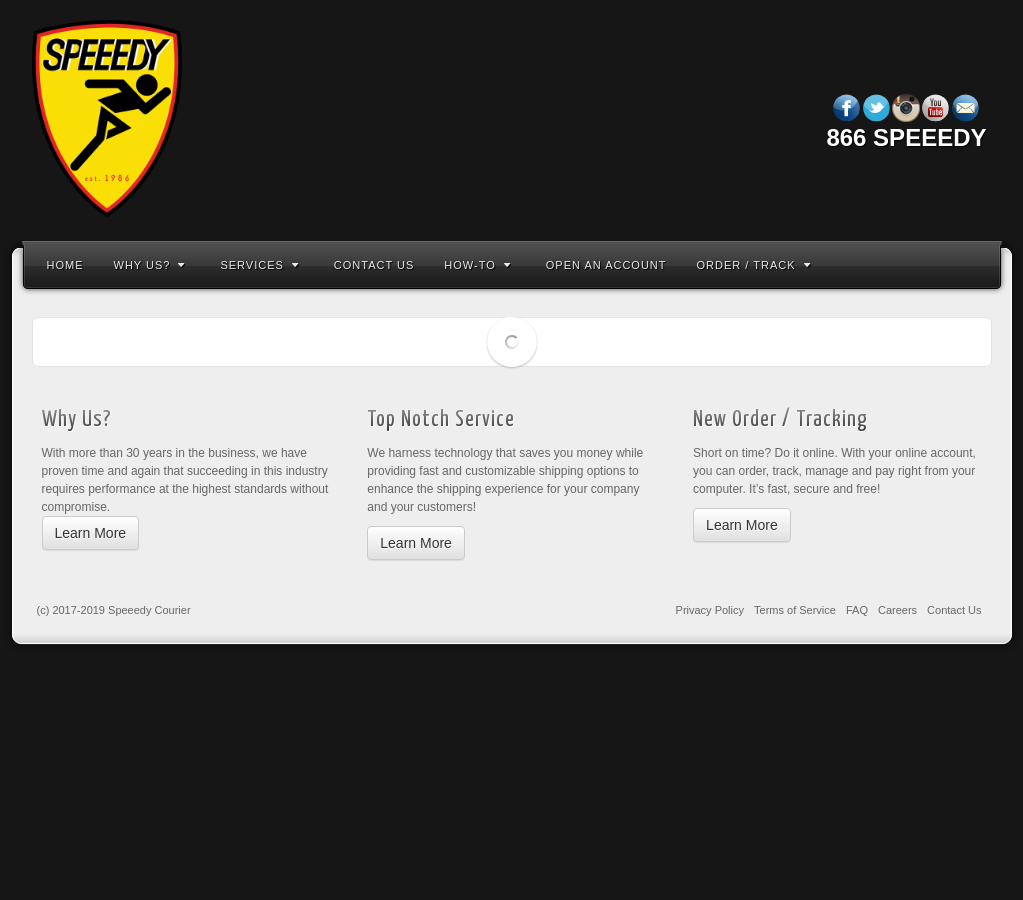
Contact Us (374, 265)
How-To (477, 265)
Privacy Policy (710, 610)
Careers (897, 610)
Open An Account (606, 265)
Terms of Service (795, 610)
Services (259, 265)
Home (65, 265)
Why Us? (150, 265)
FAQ (857, 610)
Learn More (91, 533)
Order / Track (754, 265)
